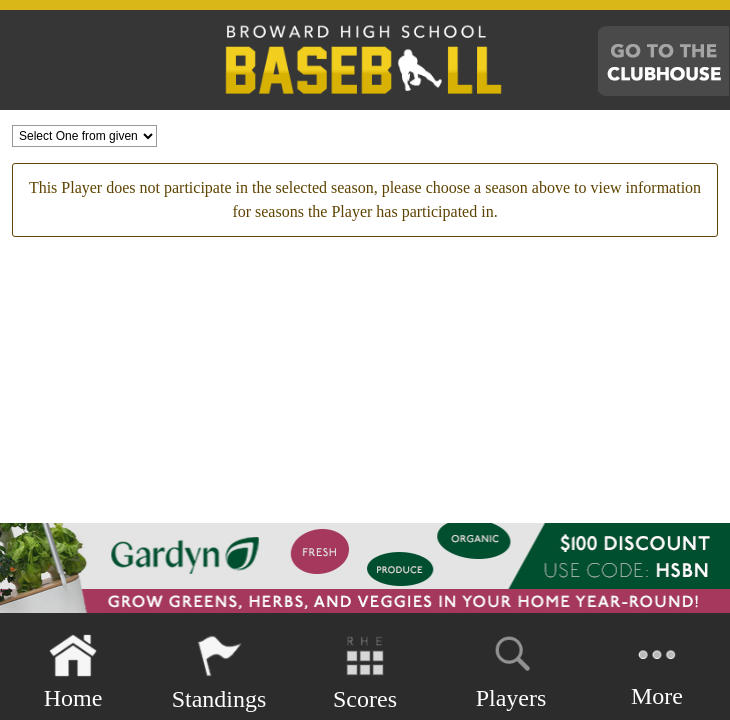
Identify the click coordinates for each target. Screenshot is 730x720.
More (657, 670)
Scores (365, 672)
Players (511, 669)
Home (73, 672)
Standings (219, 672)
